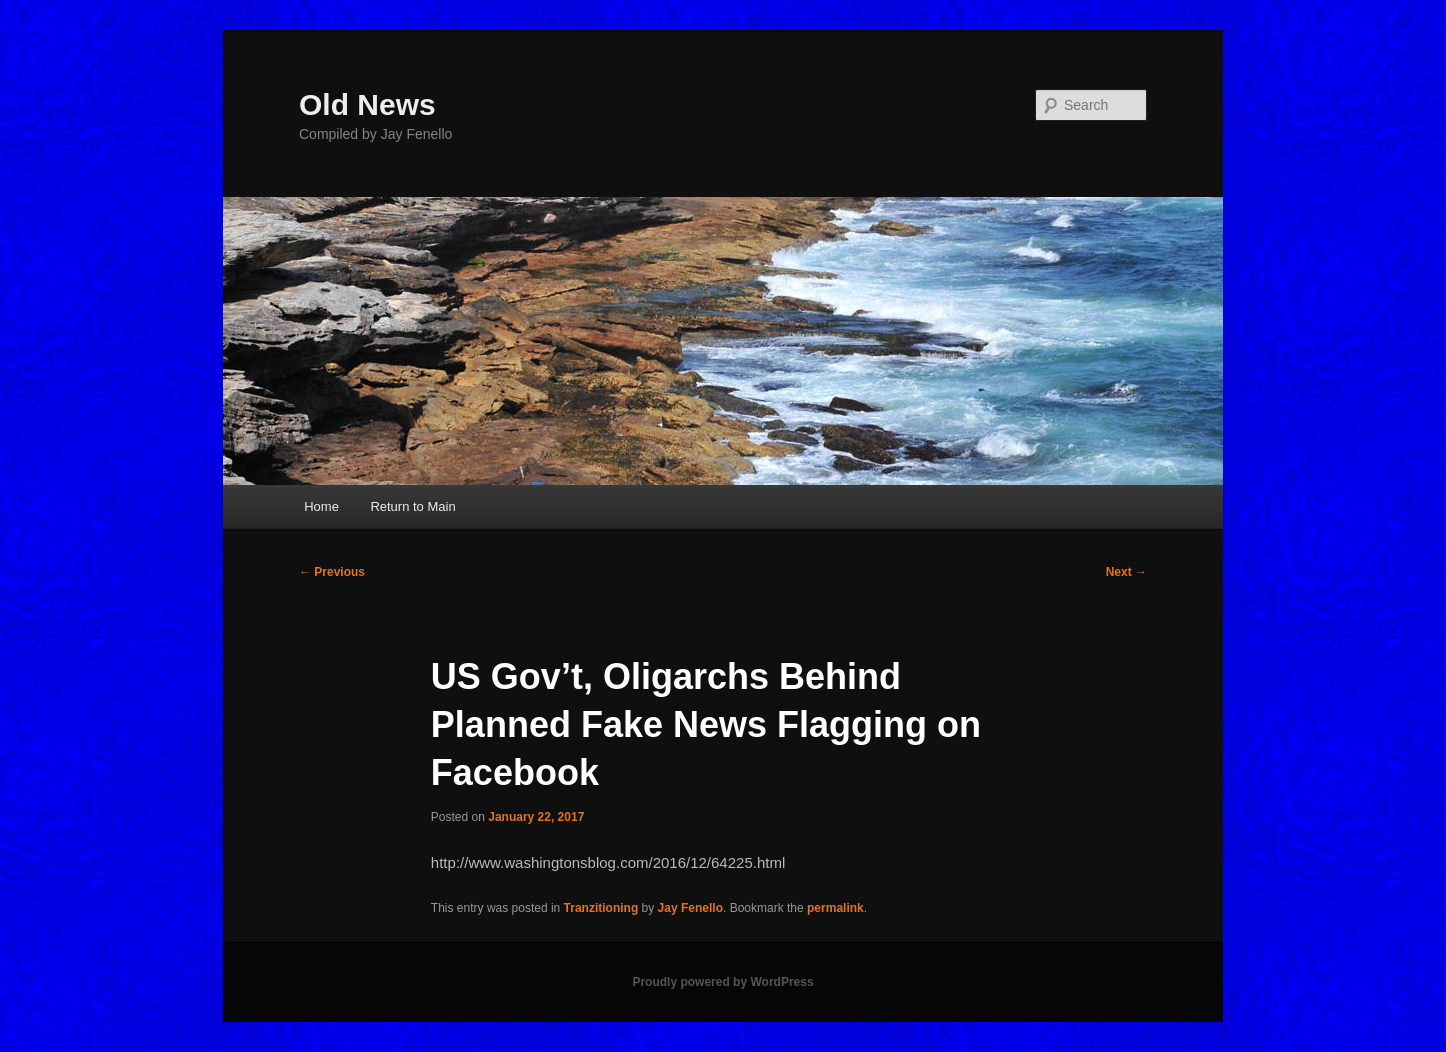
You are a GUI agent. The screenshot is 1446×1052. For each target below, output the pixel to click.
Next (1126, 572)
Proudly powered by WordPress (722, 982)
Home (321, 506)
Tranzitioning (601, 908)
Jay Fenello (690, 908)
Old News (367, 104)
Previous (332, 572)
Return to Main (412, 506)
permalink (835, 908)
